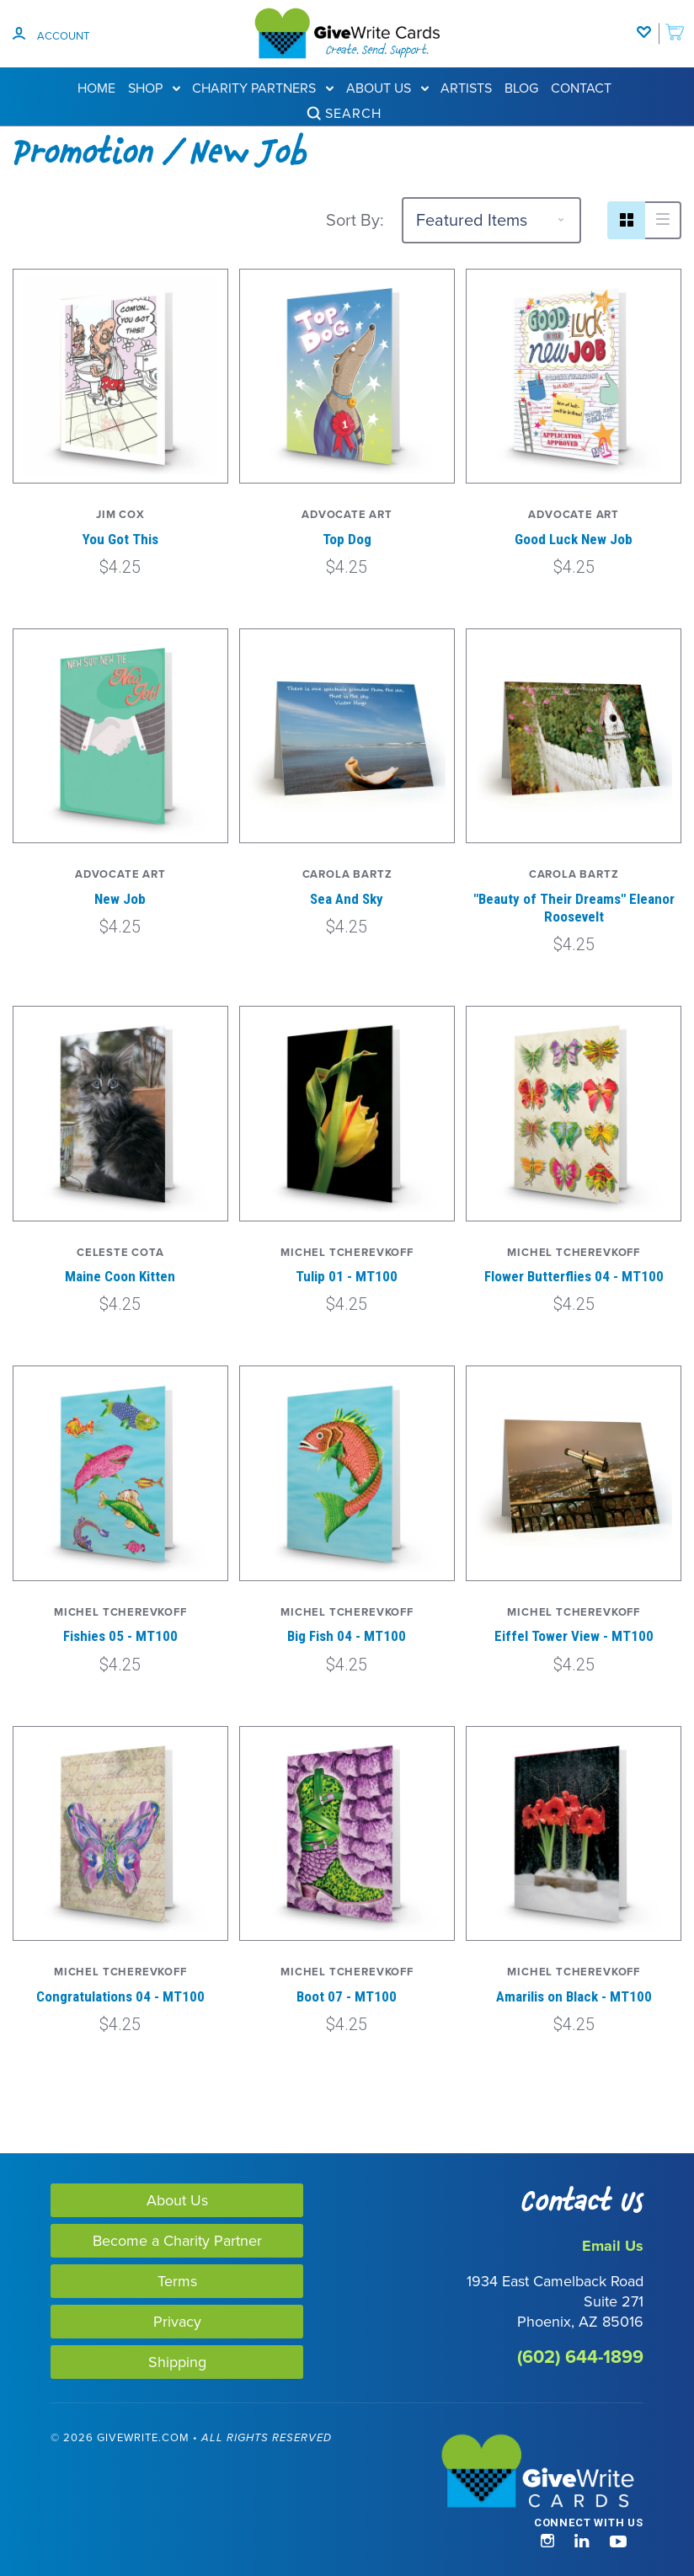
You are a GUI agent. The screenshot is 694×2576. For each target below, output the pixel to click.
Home (96, 87)
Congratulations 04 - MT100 (120, 1996)
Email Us (612, 2246)
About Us (387, 87)
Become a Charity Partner (177, 2240)
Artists (466, 87)
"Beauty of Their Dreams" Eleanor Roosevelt (574, 907)
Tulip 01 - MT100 (347, 1276)
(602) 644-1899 (580, 2357)
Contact (581, 87)
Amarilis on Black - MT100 (574, 1996)
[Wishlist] (647, 23)
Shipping (177, 2361)
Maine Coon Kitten (120, 1276)
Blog (521, 87)
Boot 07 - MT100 (346, 1996)
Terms (177, 2280)
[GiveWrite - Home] (495, 2472)
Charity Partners (263, 87)
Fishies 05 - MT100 (120, 1635)
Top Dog (347, 539)
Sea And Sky (346, 898)
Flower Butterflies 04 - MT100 (574, 1276)
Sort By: (355, 219)
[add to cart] (675, 23)
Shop (154, 87)
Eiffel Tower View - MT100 (574, 1635)
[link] (82, 2511)
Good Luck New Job (574, 539)
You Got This (120, 539)
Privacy (177, 2321)
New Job (120, 898)
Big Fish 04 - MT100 (346, 1635)
